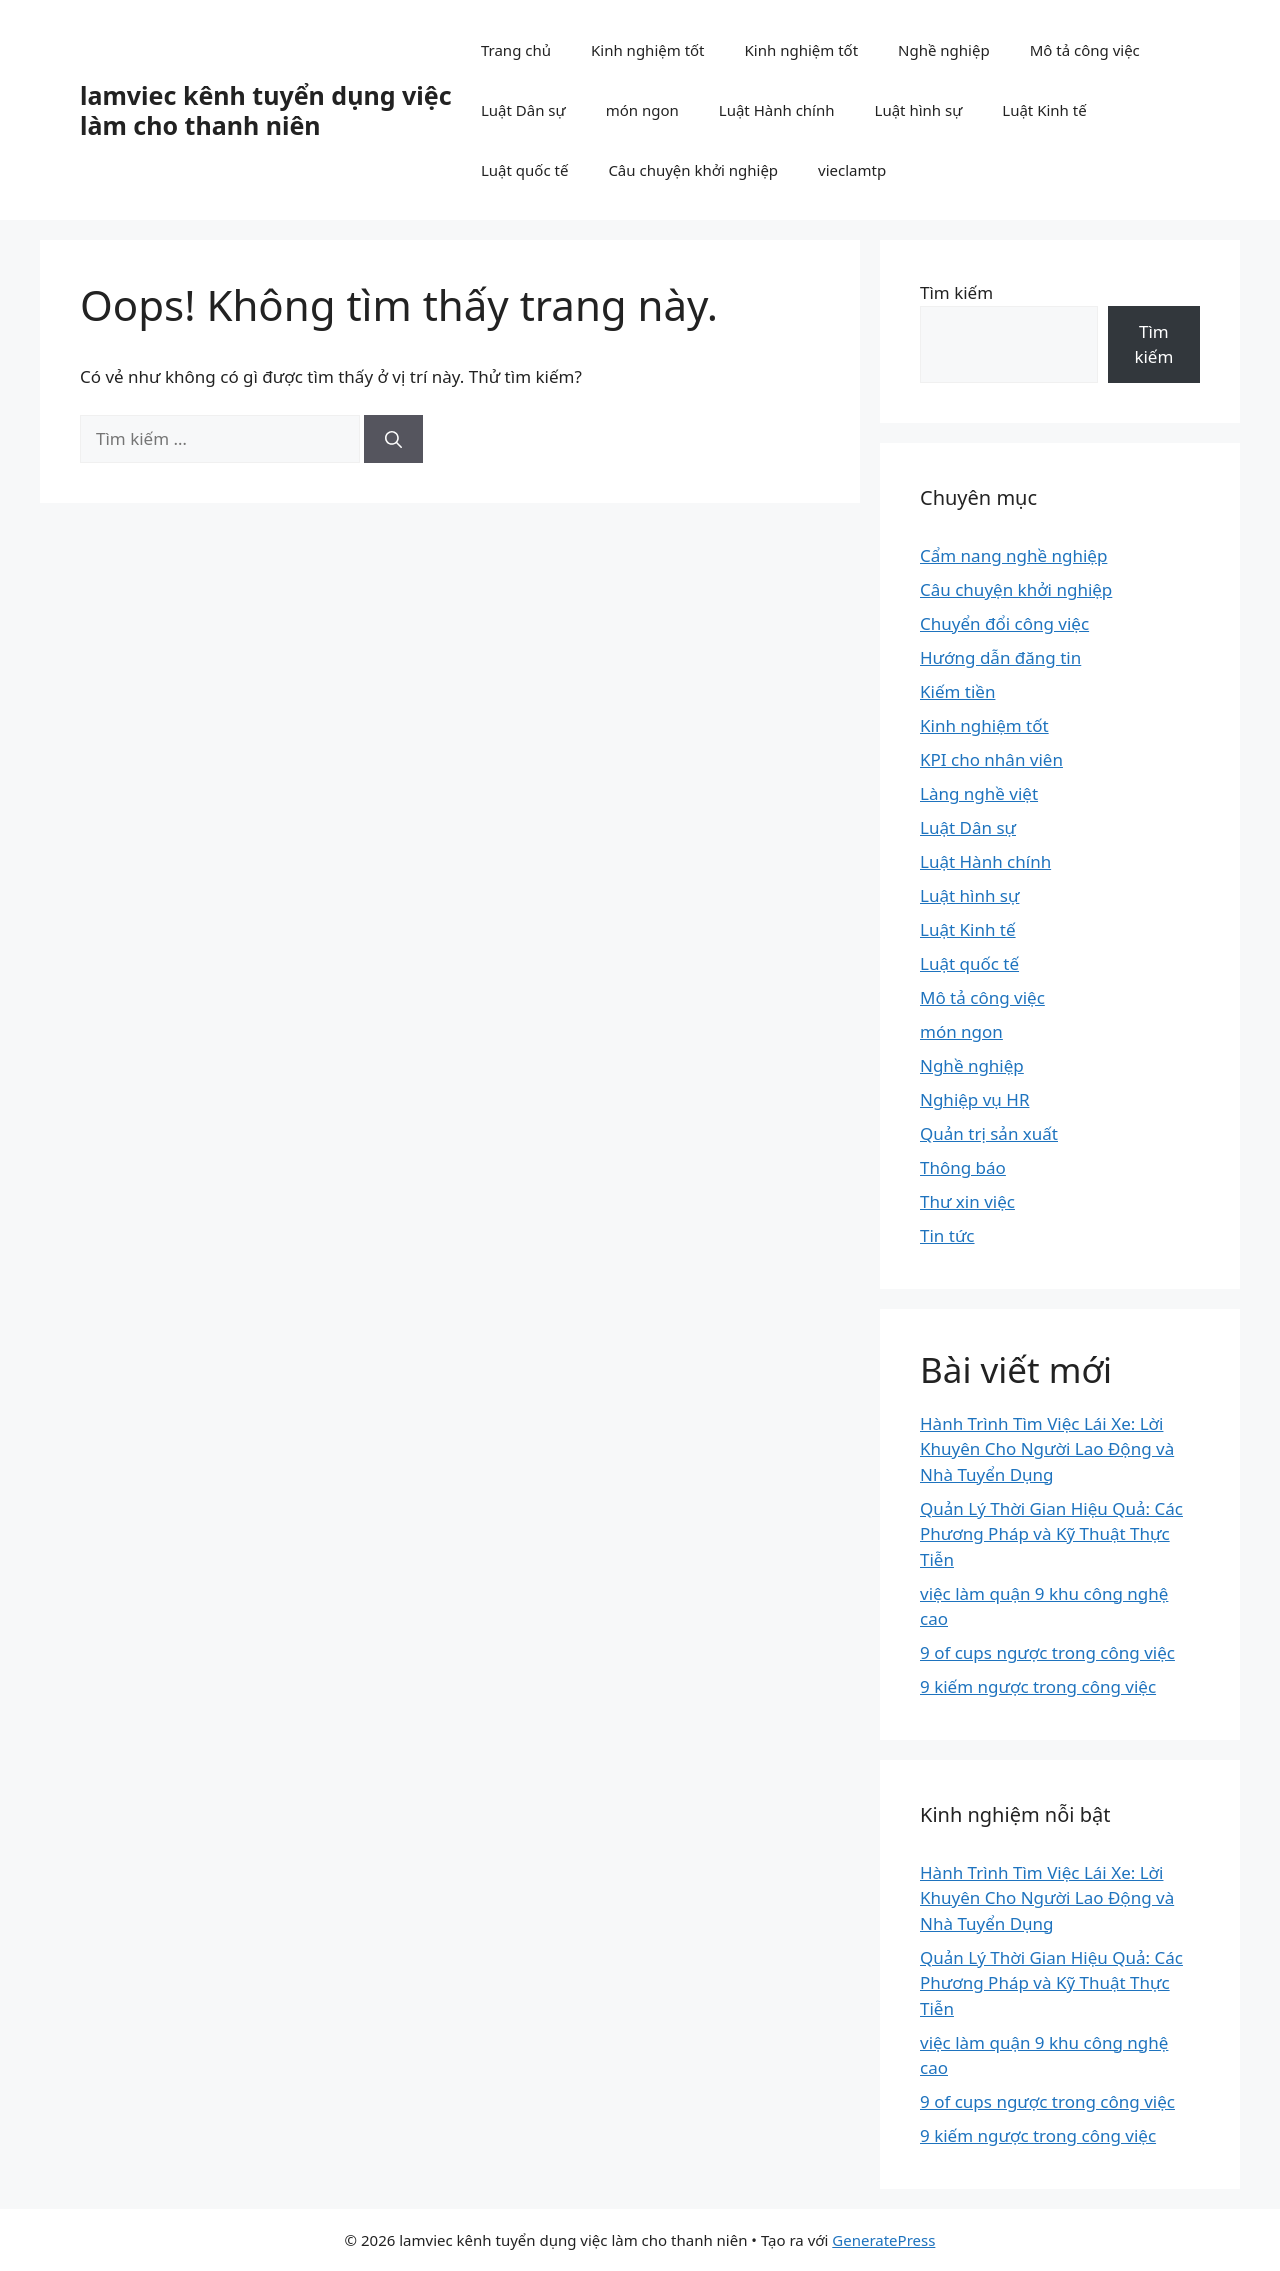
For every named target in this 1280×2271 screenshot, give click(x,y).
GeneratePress (883, 2240)
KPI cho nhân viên (991, 759)
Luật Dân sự (523, 110)
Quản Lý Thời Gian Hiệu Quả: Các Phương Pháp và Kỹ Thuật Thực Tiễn (1051, 1534)
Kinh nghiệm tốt (648, 50)
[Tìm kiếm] (393, 439)
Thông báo (963, 1167)
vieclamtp (852, 170)
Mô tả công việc (1085, 50)
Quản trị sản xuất (989, 1133)
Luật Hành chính (777, 110)
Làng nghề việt (979, 793)
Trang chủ (516, 50)
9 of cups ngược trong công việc (1047, 1652)
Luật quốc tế (524, 170)
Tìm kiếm (956, 292)
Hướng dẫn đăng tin (1000, 657)
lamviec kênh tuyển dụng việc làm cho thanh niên (266, 110)
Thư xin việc (967, 1201)
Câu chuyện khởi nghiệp (693, 170)
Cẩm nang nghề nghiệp (1013, 555)
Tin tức (947, 1235)
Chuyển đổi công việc (1004, 623)
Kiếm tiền (957, 691)
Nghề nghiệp (944, 50)
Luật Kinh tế (1044, 110)
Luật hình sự (919, 110)
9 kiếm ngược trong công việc (1038, 1686)
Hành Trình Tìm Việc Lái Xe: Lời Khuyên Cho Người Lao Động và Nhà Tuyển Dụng (1047, 1449)
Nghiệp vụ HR (974, 1099)
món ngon (642, 110)
